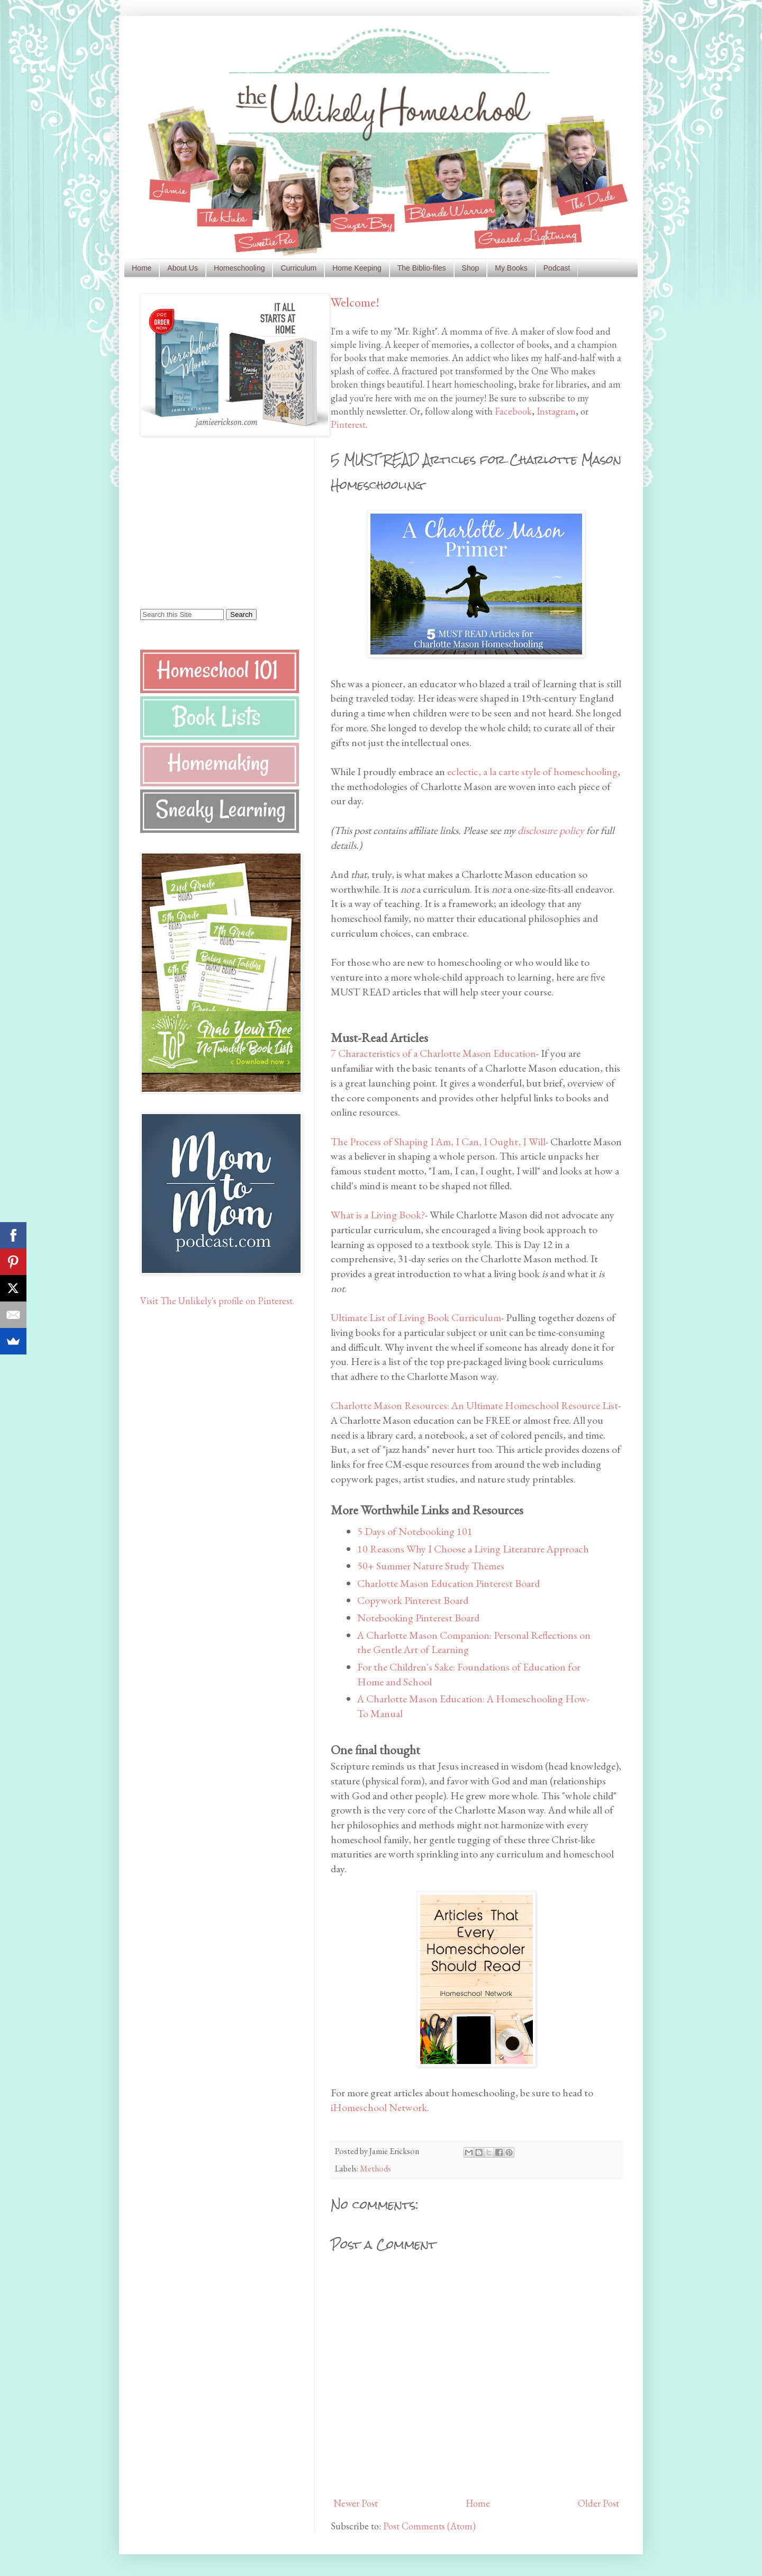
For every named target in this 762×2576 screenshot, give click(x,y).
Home (141, 268)
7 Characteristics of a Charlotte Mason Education (433, 1053)
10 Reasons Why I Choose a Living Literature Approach (473, 1549)
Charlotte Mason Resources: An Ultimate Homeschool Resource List (474, 1405)
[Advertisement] (206, 521)
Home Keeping (357, 268)
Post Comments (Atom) (429, 2526)
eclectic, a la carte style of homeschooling (532, 771)
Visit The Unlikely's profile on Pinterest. (217, 1301)
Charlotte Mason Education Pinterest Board (448, 1583)
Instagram (556, 411)
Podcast (556, 268)
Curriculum (298, 268)
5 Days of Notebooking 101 (415, 1531)
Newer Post (355, 2503)
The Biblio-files (421, 268)
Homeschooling (239, 268)
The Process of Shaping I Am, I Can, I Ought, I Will (438, 1141)
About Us (182, 268)
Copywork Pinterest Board (412, 1600)
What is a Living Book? (378, 1215)
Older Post (598, 2503)
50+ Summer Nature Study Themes (430, 1566)
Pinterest (348, 424)
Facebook (513, 411)
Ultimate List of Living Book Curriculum (416, 1317)
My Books (511, 268)
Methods (375, 2168)
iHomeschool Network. (380, 2107)
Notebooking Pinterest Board (418, 1617)
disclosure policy (551, 830)
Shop (470, 268)
